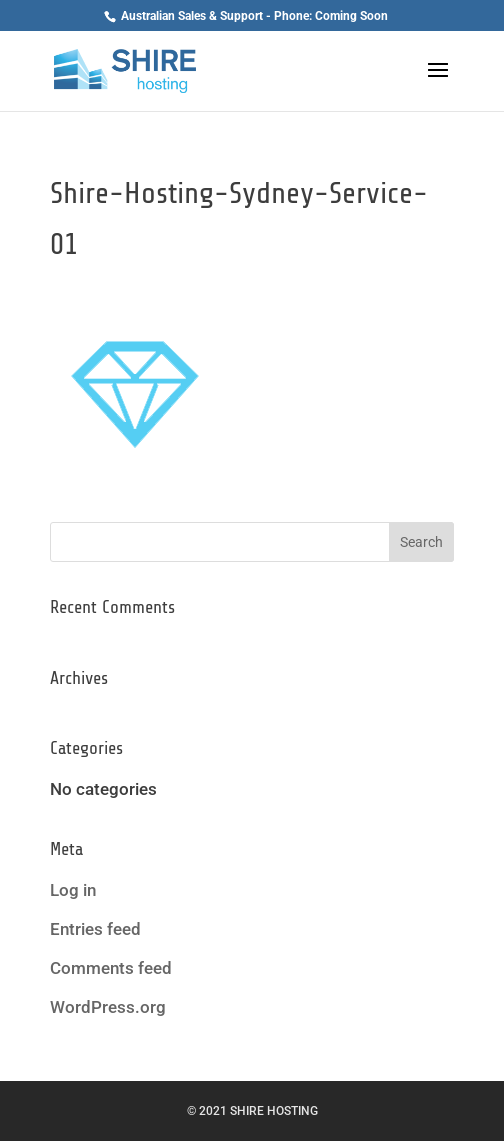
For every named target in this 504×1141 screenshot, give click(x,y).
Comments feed (111, 968)
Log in (73, 890)
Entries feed (95, 929)
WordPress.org (108, 1007)
